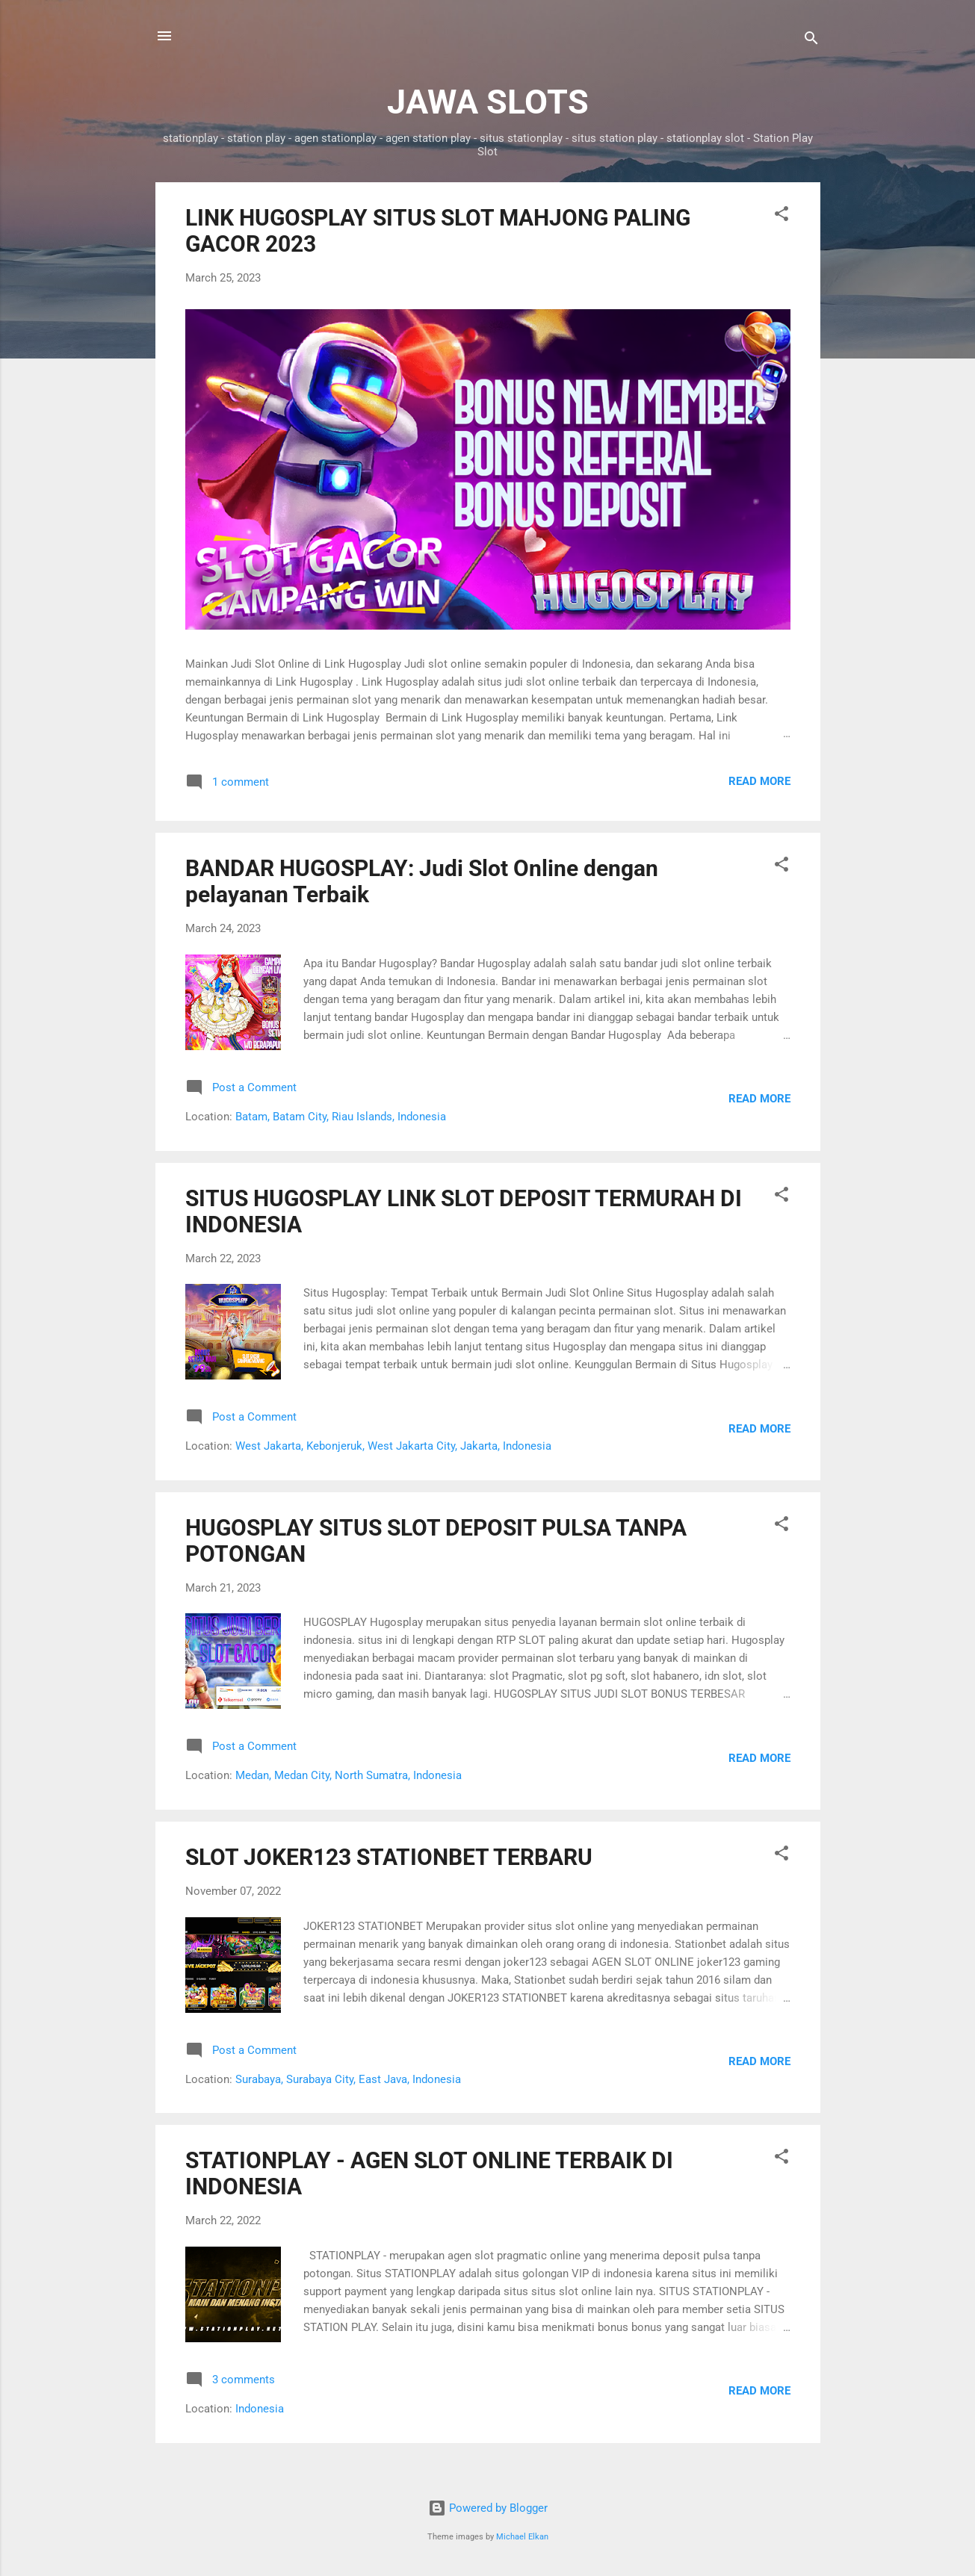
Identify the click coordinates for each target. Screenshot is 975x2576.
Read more (759, 781)
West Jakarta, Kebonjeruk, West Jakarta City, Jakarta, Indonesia (393, 1446)
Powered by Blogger (488, 2508)
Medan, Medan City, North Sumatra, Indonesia (348, 1775)
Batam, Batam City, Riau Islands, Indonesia (340, 1116)
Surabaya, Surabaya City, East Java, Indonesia (348, 2079)
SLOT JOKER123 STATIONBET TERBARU (388, 1857)
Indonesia (259, 2408)
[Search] (811, 40)
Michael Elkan (522, 2537)
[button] (781, 216)
